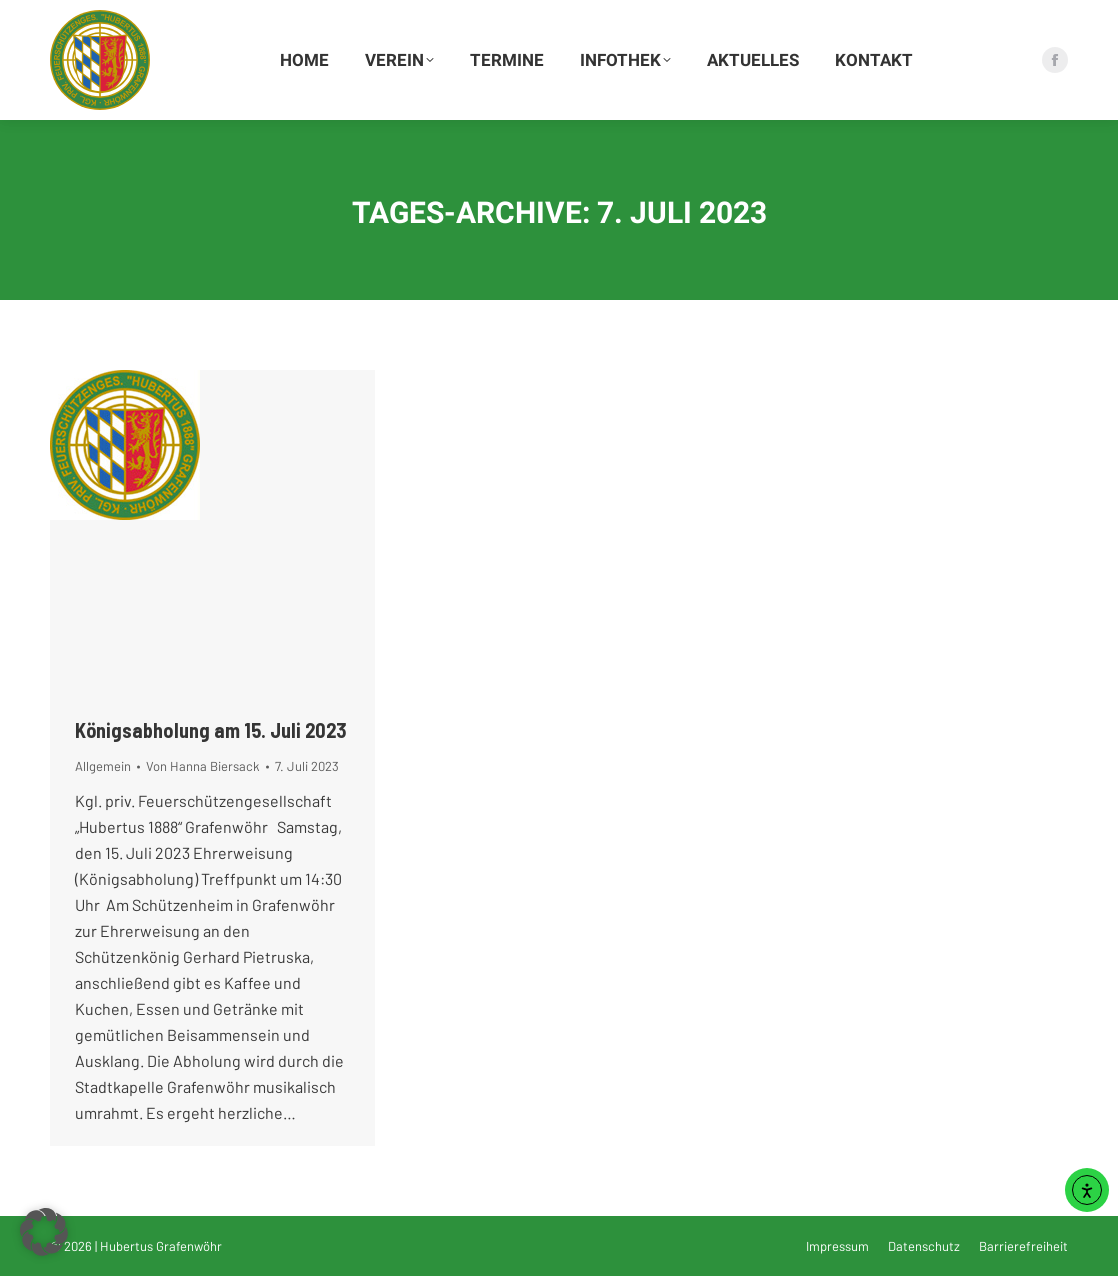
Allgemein (103, 766)
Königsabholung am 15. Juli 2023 (211, 730)
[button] (44, 1232)
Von (203, 766)
